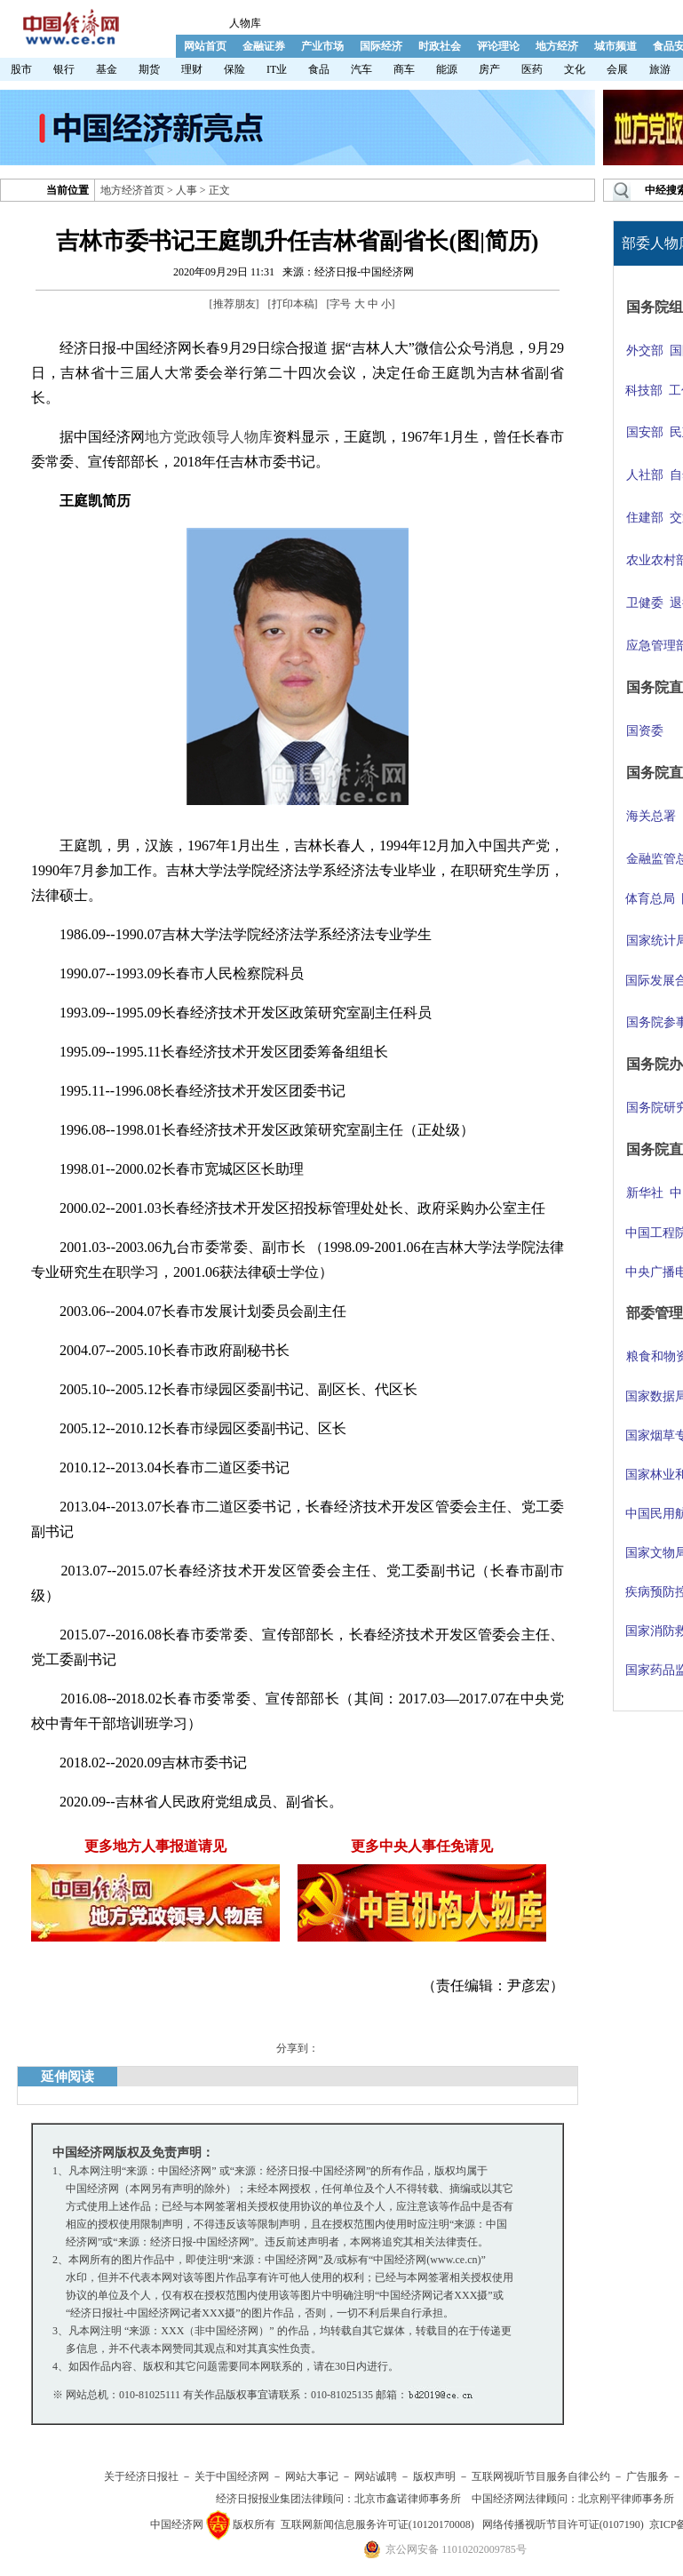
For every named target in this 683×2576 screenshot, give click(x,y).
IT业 (276, 69)
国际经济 (381, 46)
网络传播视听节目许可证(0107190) (563, 2524)
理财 (192, 69)
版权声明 (434, 2476)
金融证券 (263, 46)
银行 (64, 69)
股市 (21, 69)
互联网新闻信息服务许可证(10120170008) (377, 2524)
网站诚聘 (375, 2476)
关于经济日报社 (141, 2476)
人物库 (245, 23)
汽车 (361, 69)
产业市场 (322, 46)
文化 (574, 69)
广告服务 (647, 2476)
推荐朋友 (234, 304)
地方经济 (557, 46)
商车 (404, 69)
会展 (617, 69)
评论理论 (498, 46)
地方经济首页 (132, 190)
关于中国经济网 (232, 2476)
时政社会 (439, 46)
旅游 (660, 69)
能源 (446, 69)
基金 (106, 69)
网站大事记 (311, 2476)
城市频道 (615, 46)
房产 (489, 69)
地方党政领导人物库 (209, 436)
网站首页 (205, 46)
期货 (149, 69)
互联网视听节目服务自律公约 (541, 2476)
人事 (186, 190)
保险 (234, 69)
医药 (532, 69)
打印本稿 (293, 304)
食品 (319, 69)
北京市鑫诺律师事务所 (407, 2498)
